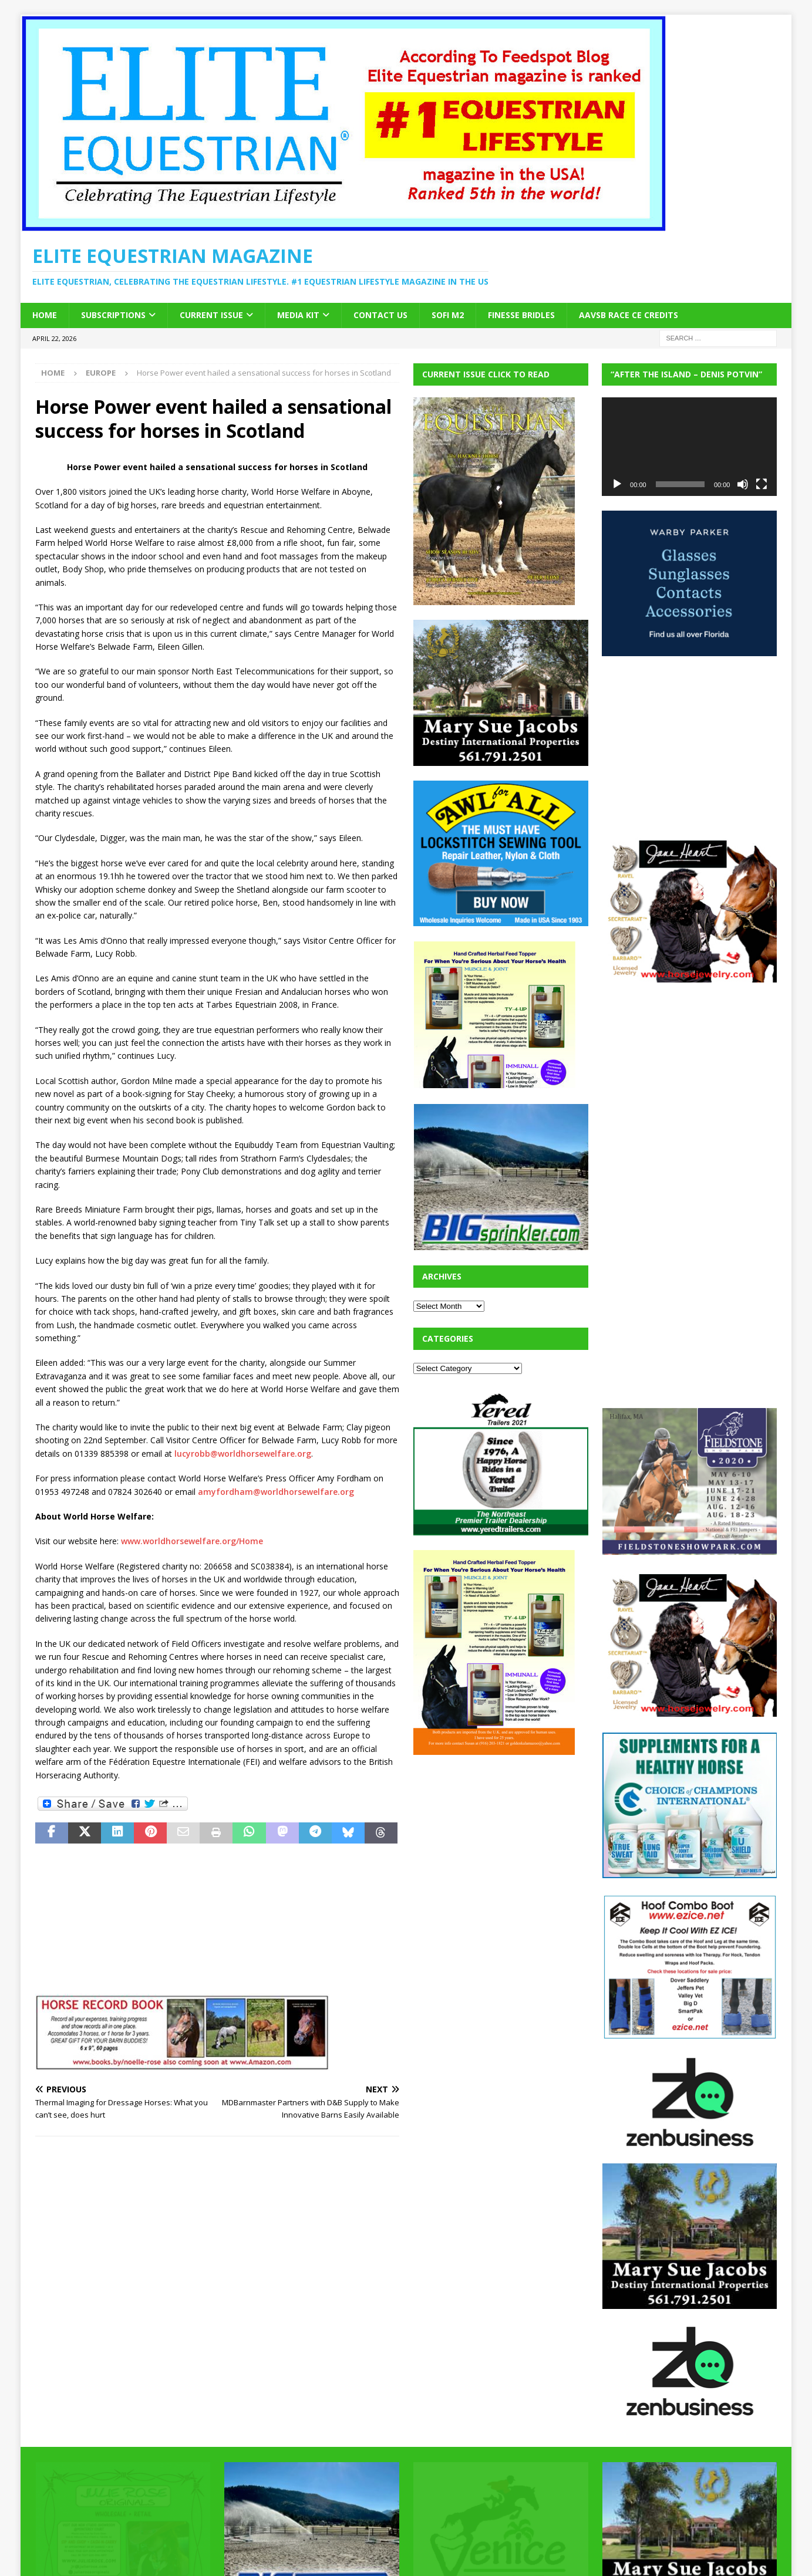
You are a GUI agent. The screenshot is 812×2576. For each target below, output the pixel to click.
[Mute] (743, 484)
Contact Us (380, 314)
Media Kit (298, 314)
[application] (689, 446)
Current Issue (211, 314)
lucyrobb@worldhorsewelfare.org (242, 1453)
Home (44, 314)
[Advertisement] (501, 1843)
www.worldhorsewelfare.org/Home (192, 1541)
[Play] (617, 484)
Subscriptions (113, 314)
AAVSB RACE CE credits (628, 314)
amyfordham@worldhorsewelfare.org (276, 1491)
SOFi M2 (448, 314)
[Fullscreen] (761, 484)
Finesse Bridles (521, 314)
